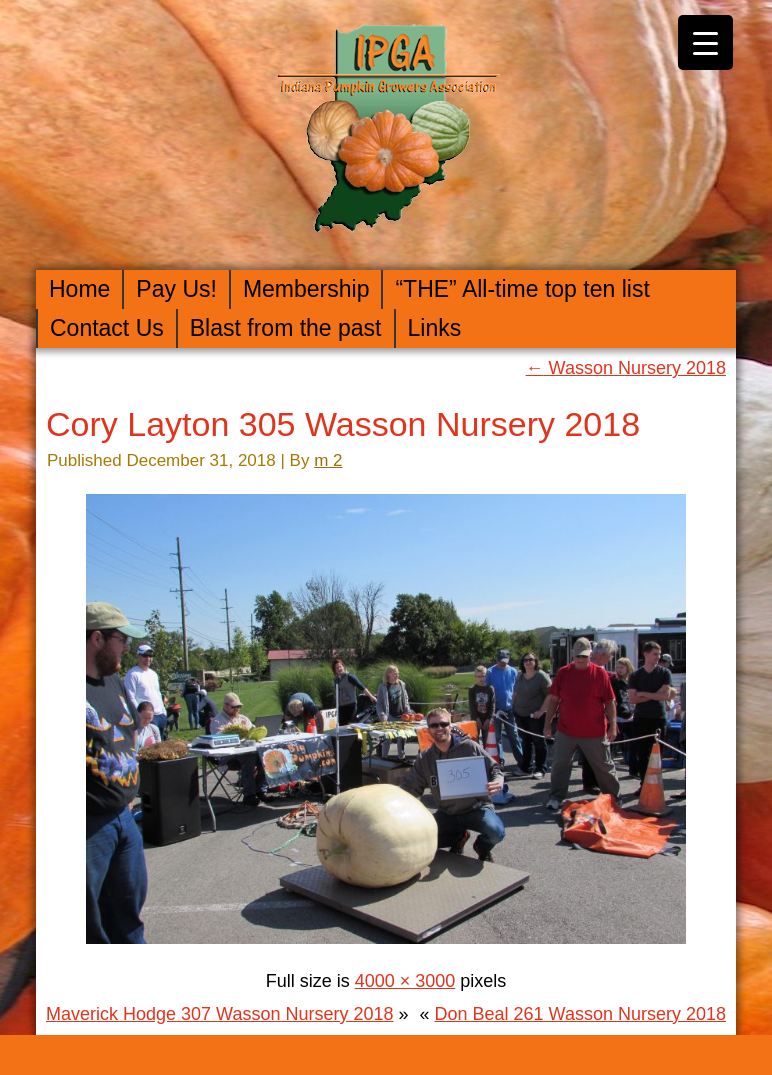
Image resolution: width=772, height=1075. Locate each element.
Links (435, 328)
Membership (306, 289)
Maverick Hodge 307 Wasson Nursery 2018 (220, 1014)
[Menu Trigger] (705, 42)
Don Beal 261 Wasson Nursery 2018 (581, 1014)
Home (79, 289)
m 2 (328, 460)
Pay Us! (176, 289)
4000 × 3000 (405, 981)
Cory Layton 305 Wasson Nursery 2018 (343, 424)
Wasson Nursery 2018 (626, 368)
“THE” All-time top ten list (522, 289)
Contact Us (107, 328)
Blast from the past (286, 328)
